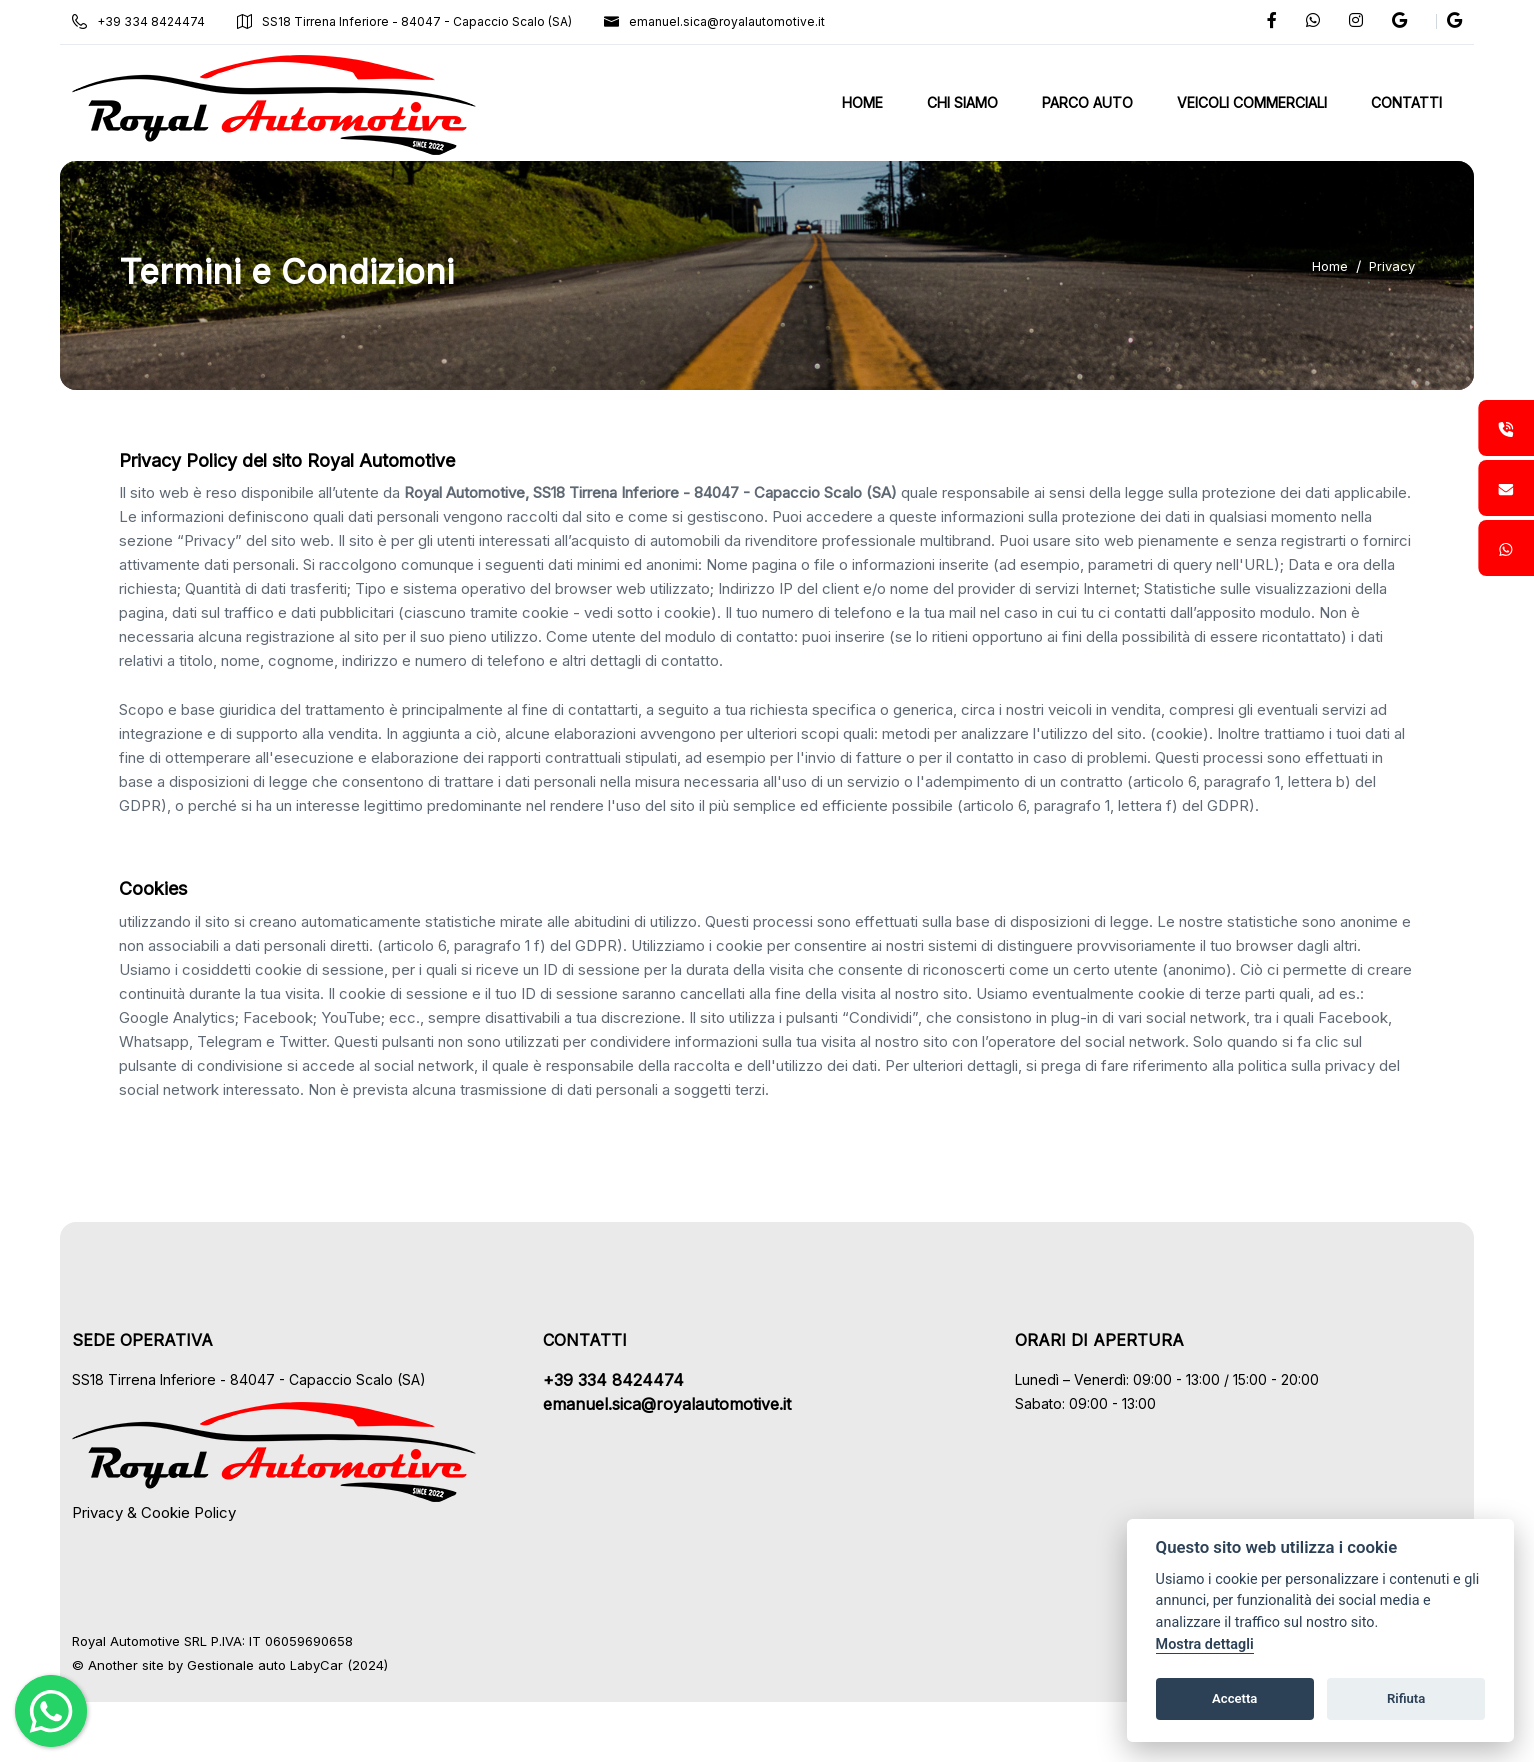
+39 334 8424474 (138, 21)
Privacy (1392, 266)
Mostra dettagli (1205, 1644)
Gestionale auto (236, 1665)
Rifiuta (1406, 1698)
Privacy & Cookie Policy (154, 1512)
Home (1330, 266)
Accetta (1234, 1698)
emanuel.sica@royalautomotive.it (714, 21)
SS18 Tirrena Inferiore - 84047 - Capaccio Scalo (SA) (404, 21)
